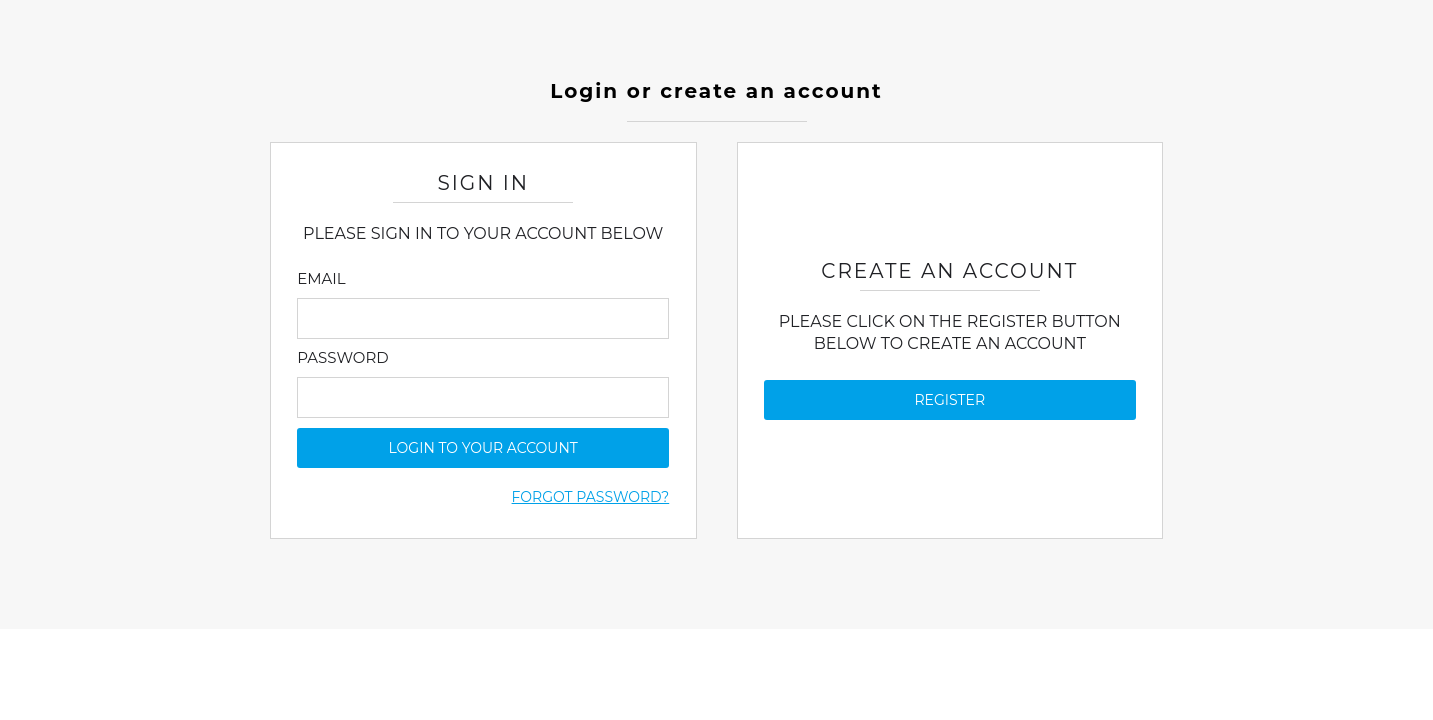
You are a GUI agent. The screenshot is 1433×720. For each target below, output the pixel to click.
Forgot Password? (591, 497)
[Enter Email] (483, 318)
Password (342, 358)
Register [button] (950, 400)
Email (321, 279)
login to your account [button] (483, 448)
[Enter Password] (483, 397)
